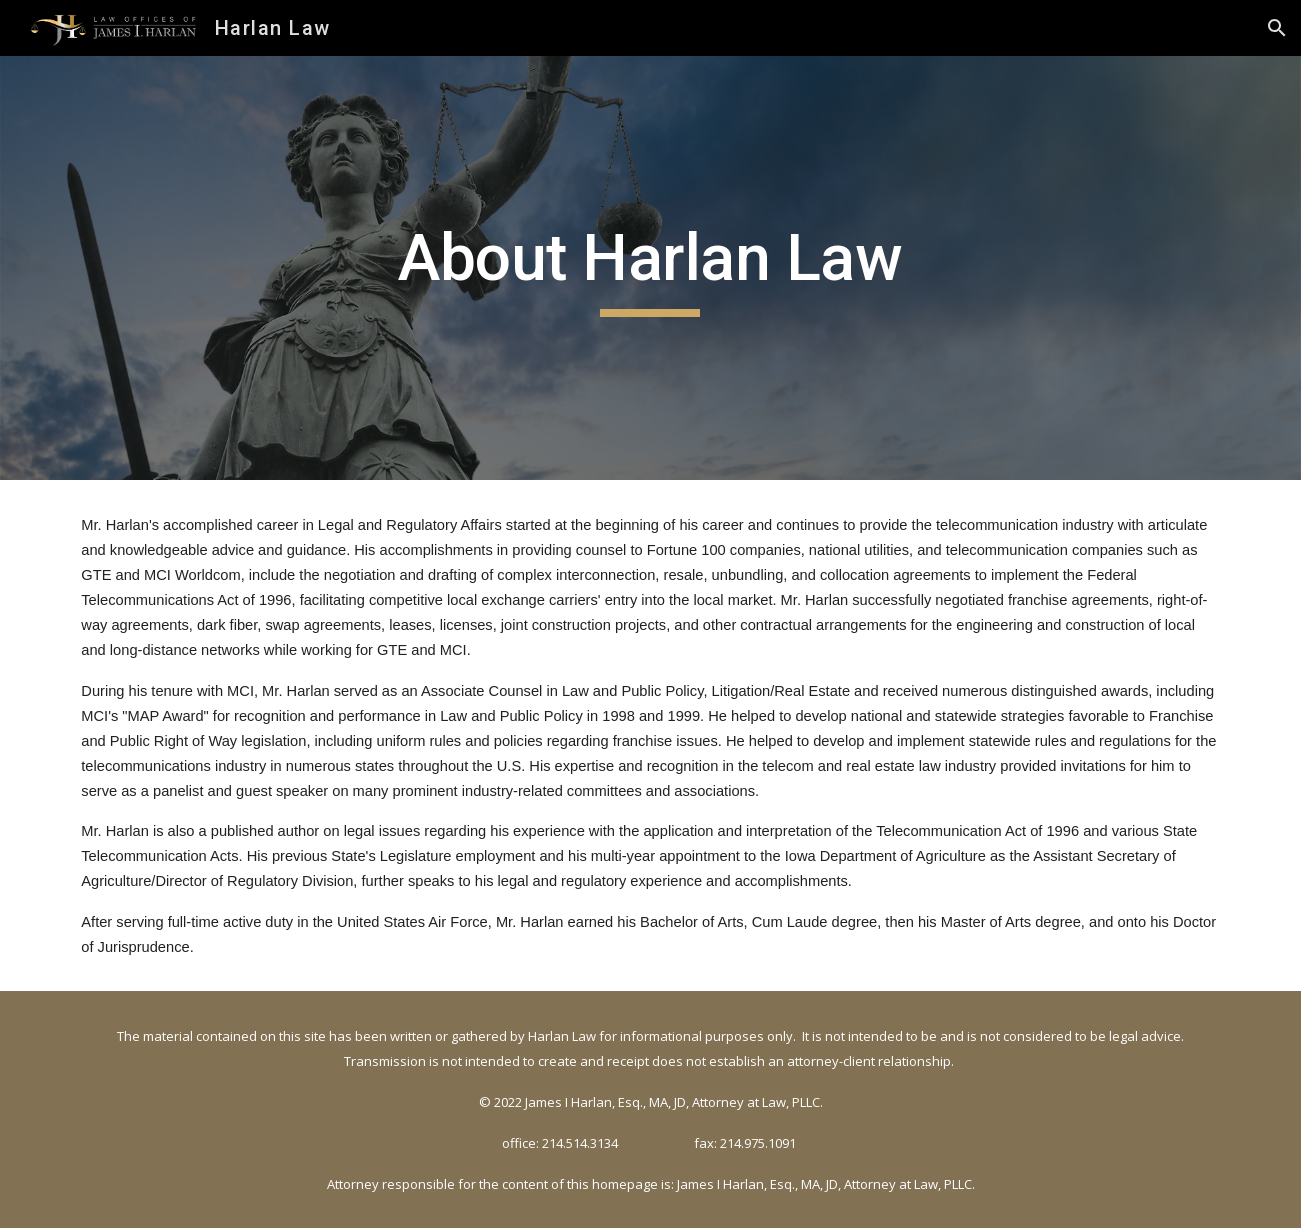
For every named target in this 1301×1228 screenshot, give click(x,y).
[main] (651, 268)
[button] (1277, 28)
